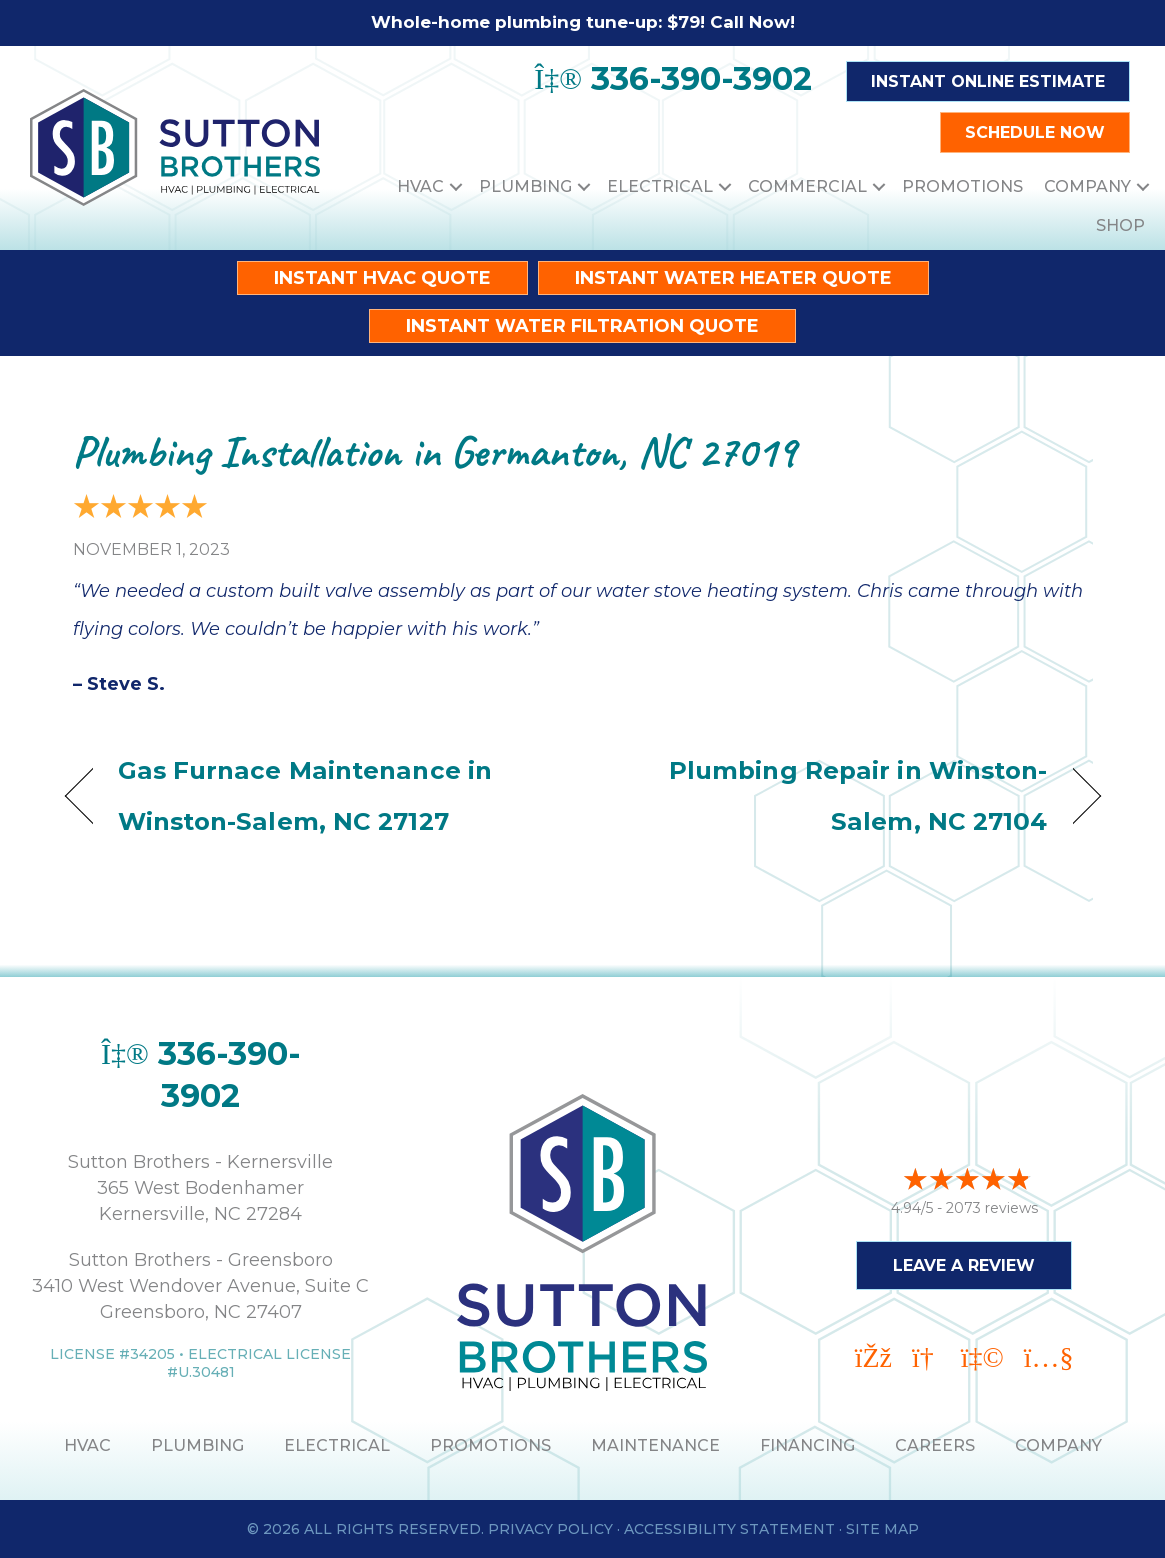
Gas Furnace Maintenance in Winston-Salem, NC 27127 (305, 795)
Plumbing (525, 186)
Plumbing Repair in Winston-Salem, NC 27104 (830, 795)
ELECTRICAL (337, 1445)
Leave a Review (964, 1262)
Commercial (807, 186)
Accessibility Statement (729, 1529)
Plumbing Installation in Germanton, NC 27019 (434, 451)
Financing (807, 1445)
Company (1087, 186)
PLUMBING (197, 1445)
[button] (456, 186)
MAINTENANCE (655, 1445)
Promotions (962, 186)
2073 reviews (992, 1205)
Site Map (882, 1529)
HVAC (420, 186)
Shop (1120, 225)
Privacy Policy (550, 1529)
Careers (935, 1445)
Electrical (660, 186)
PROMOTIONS (490, 1445)
